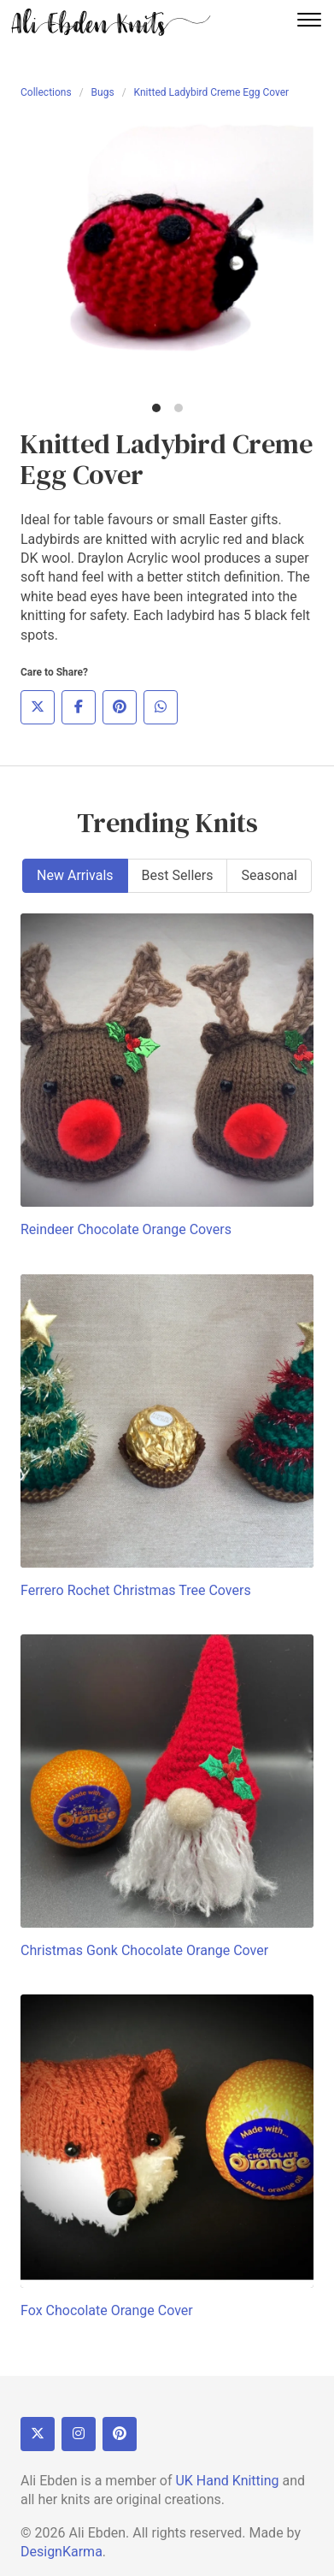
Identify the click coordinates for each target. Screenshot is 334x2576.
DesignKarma (62, 2552)
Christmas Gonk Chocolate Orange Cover (144, 1950)
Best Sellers (178, 875)
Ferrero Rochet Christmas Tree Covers (136, 1590)
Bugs (102, 92)
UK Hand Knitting (226, 2481)
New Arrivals (75, 875)
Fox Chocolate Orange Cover (107, 2310)
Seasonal (269, 875)
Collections (46, 92)
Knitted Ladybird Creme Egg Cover (212, 92)
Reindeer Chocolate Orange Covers (126, 1229)
